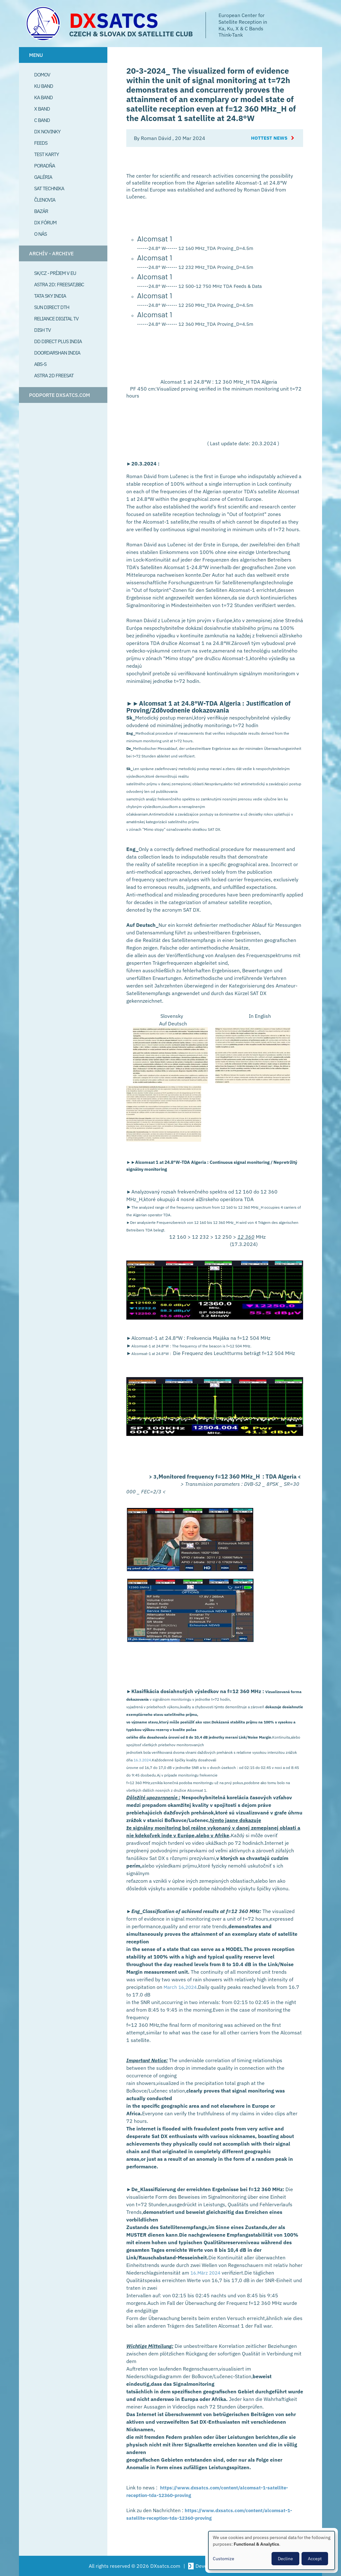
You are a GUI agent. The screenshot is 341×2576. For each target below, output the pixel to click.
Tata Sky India (50, 296)
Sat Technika (49, 188)
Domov (42, 74)
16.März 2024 (206, 2272)
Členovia (44, 200)
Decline (285, 2558)
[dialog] (271, 2550)
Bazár (41, 211)
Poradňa (44, 165)
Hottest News (268, 138)
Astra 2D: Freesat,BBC (59, 284)
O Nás (40, 234)
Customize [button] (223, 2558)
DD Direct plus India (58, 341)
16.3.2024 (142, 1760)
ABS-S (40, 364)
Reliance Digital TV (56, 318)
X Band (42, 109)
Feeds (40, 143)
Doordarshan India (57, 352)
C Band (42, 120)
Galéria (43, 177)
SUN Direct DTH (51, 307)
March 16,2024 (181, 1987)
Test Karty (46, 154)
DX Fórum (45, 222)
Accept (315, 2558)
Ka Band (43, 97)
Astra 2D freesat (54, 375)
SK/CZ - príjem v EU (55, 273)
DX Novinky (47, 131)
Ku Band (43, 86)
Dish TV (42, 330)
